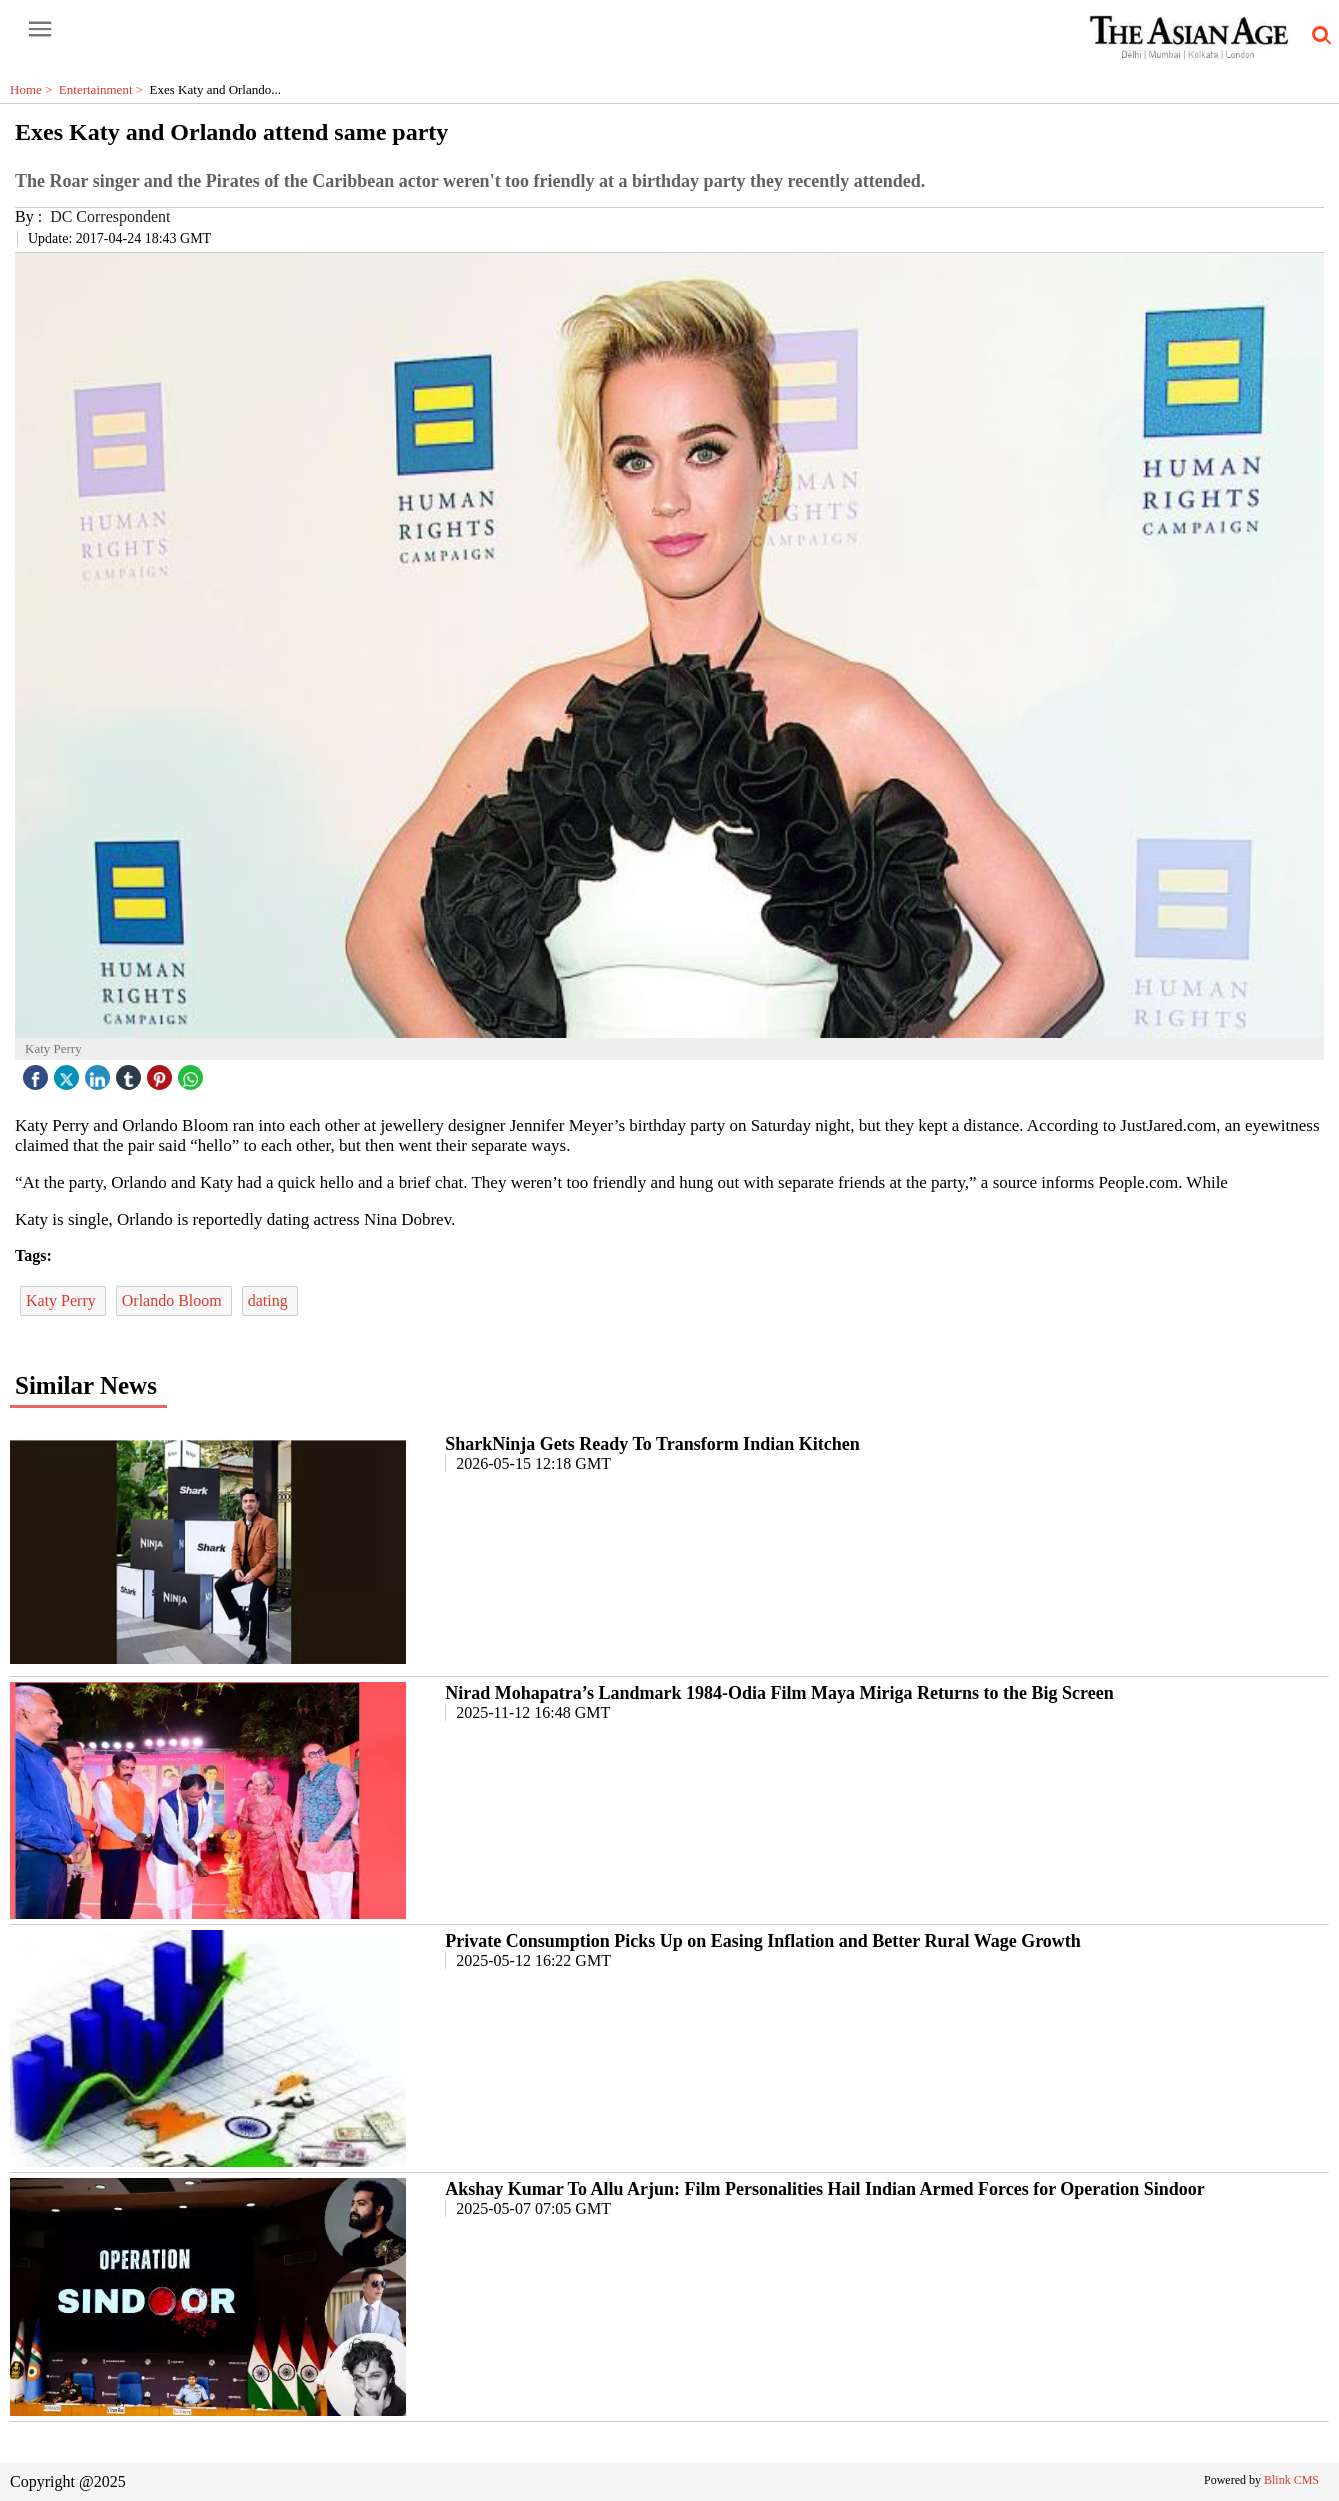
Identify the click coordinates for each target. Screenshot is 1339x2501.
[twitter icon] (69, 1072)
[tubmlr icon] (131, 1072)
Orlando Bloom (174, 1300)
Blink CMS (1291, 2480)
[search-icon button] (1318, 36)
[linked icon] (100, 1072)
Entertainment (104, 89)
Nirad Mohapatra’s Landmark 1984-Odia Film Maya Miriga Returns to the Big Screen (779, 1693)
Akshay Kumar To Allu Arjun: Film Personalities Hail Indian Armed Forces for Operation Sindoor (825, 2189)
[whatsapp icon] (193, 1072)
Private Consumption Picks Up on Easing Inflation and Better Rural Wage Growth (763, 1941)
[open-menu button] (40, 30)
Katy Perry (63, 1300)
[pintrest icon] (162, 1072)
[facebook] (38, 1072)
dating (270, 1300)
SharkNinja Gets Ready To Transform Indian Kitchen (652, 1444)
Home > (34, 89)
